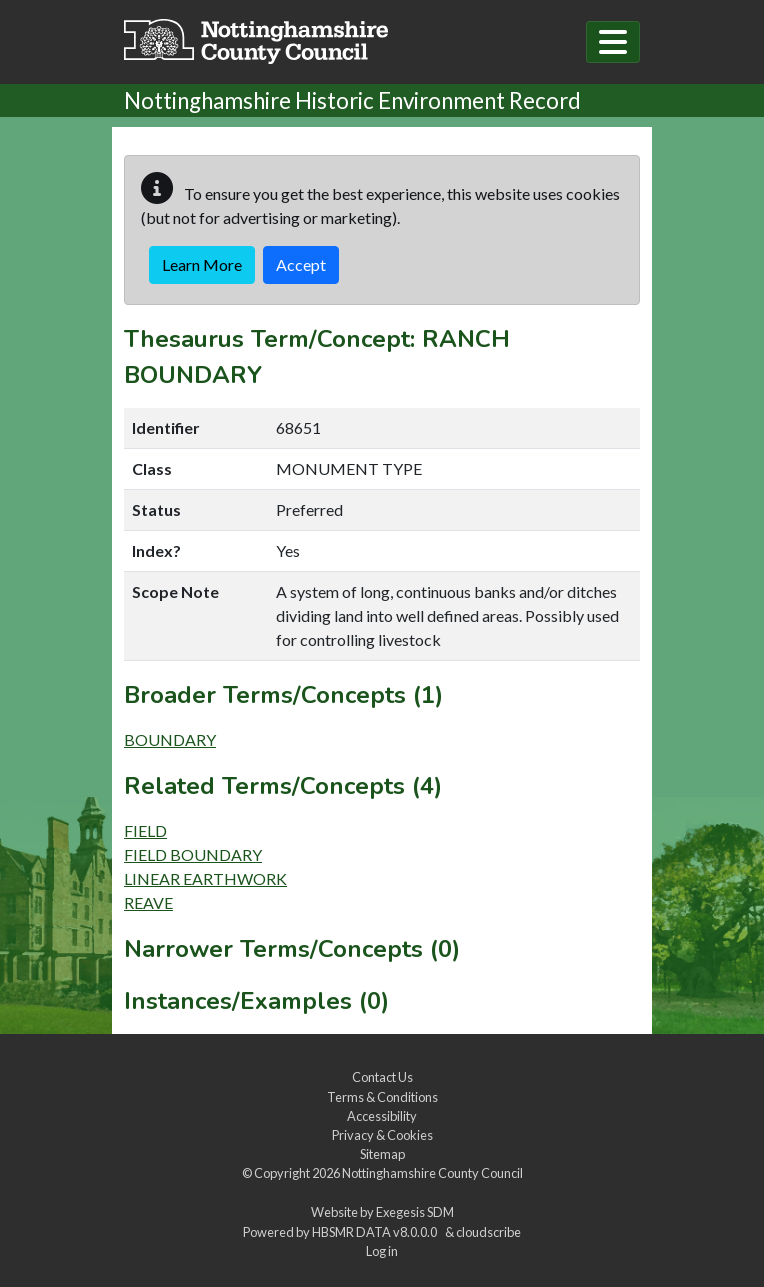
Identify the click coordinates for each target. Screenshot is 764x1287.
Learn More (202, 264)
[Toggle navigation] (613, 42)
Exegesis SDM (415, 1212)
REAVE (148, 902)
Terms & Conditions (382, 1097)
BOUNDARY (170, 739)
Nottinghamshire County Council (432, 1173)
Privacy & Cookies (382, 1135)
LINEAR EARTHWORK (205, 878)
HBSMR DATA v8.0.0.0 (376, 1232)
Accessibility (382, 1116)
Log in (382, 1251)
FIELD (145, 830)
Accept (301, 264)
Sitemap (382, 1154)
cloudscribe (488, 1232)
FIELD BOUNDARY (193, 854)
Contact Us (382, 1077)
